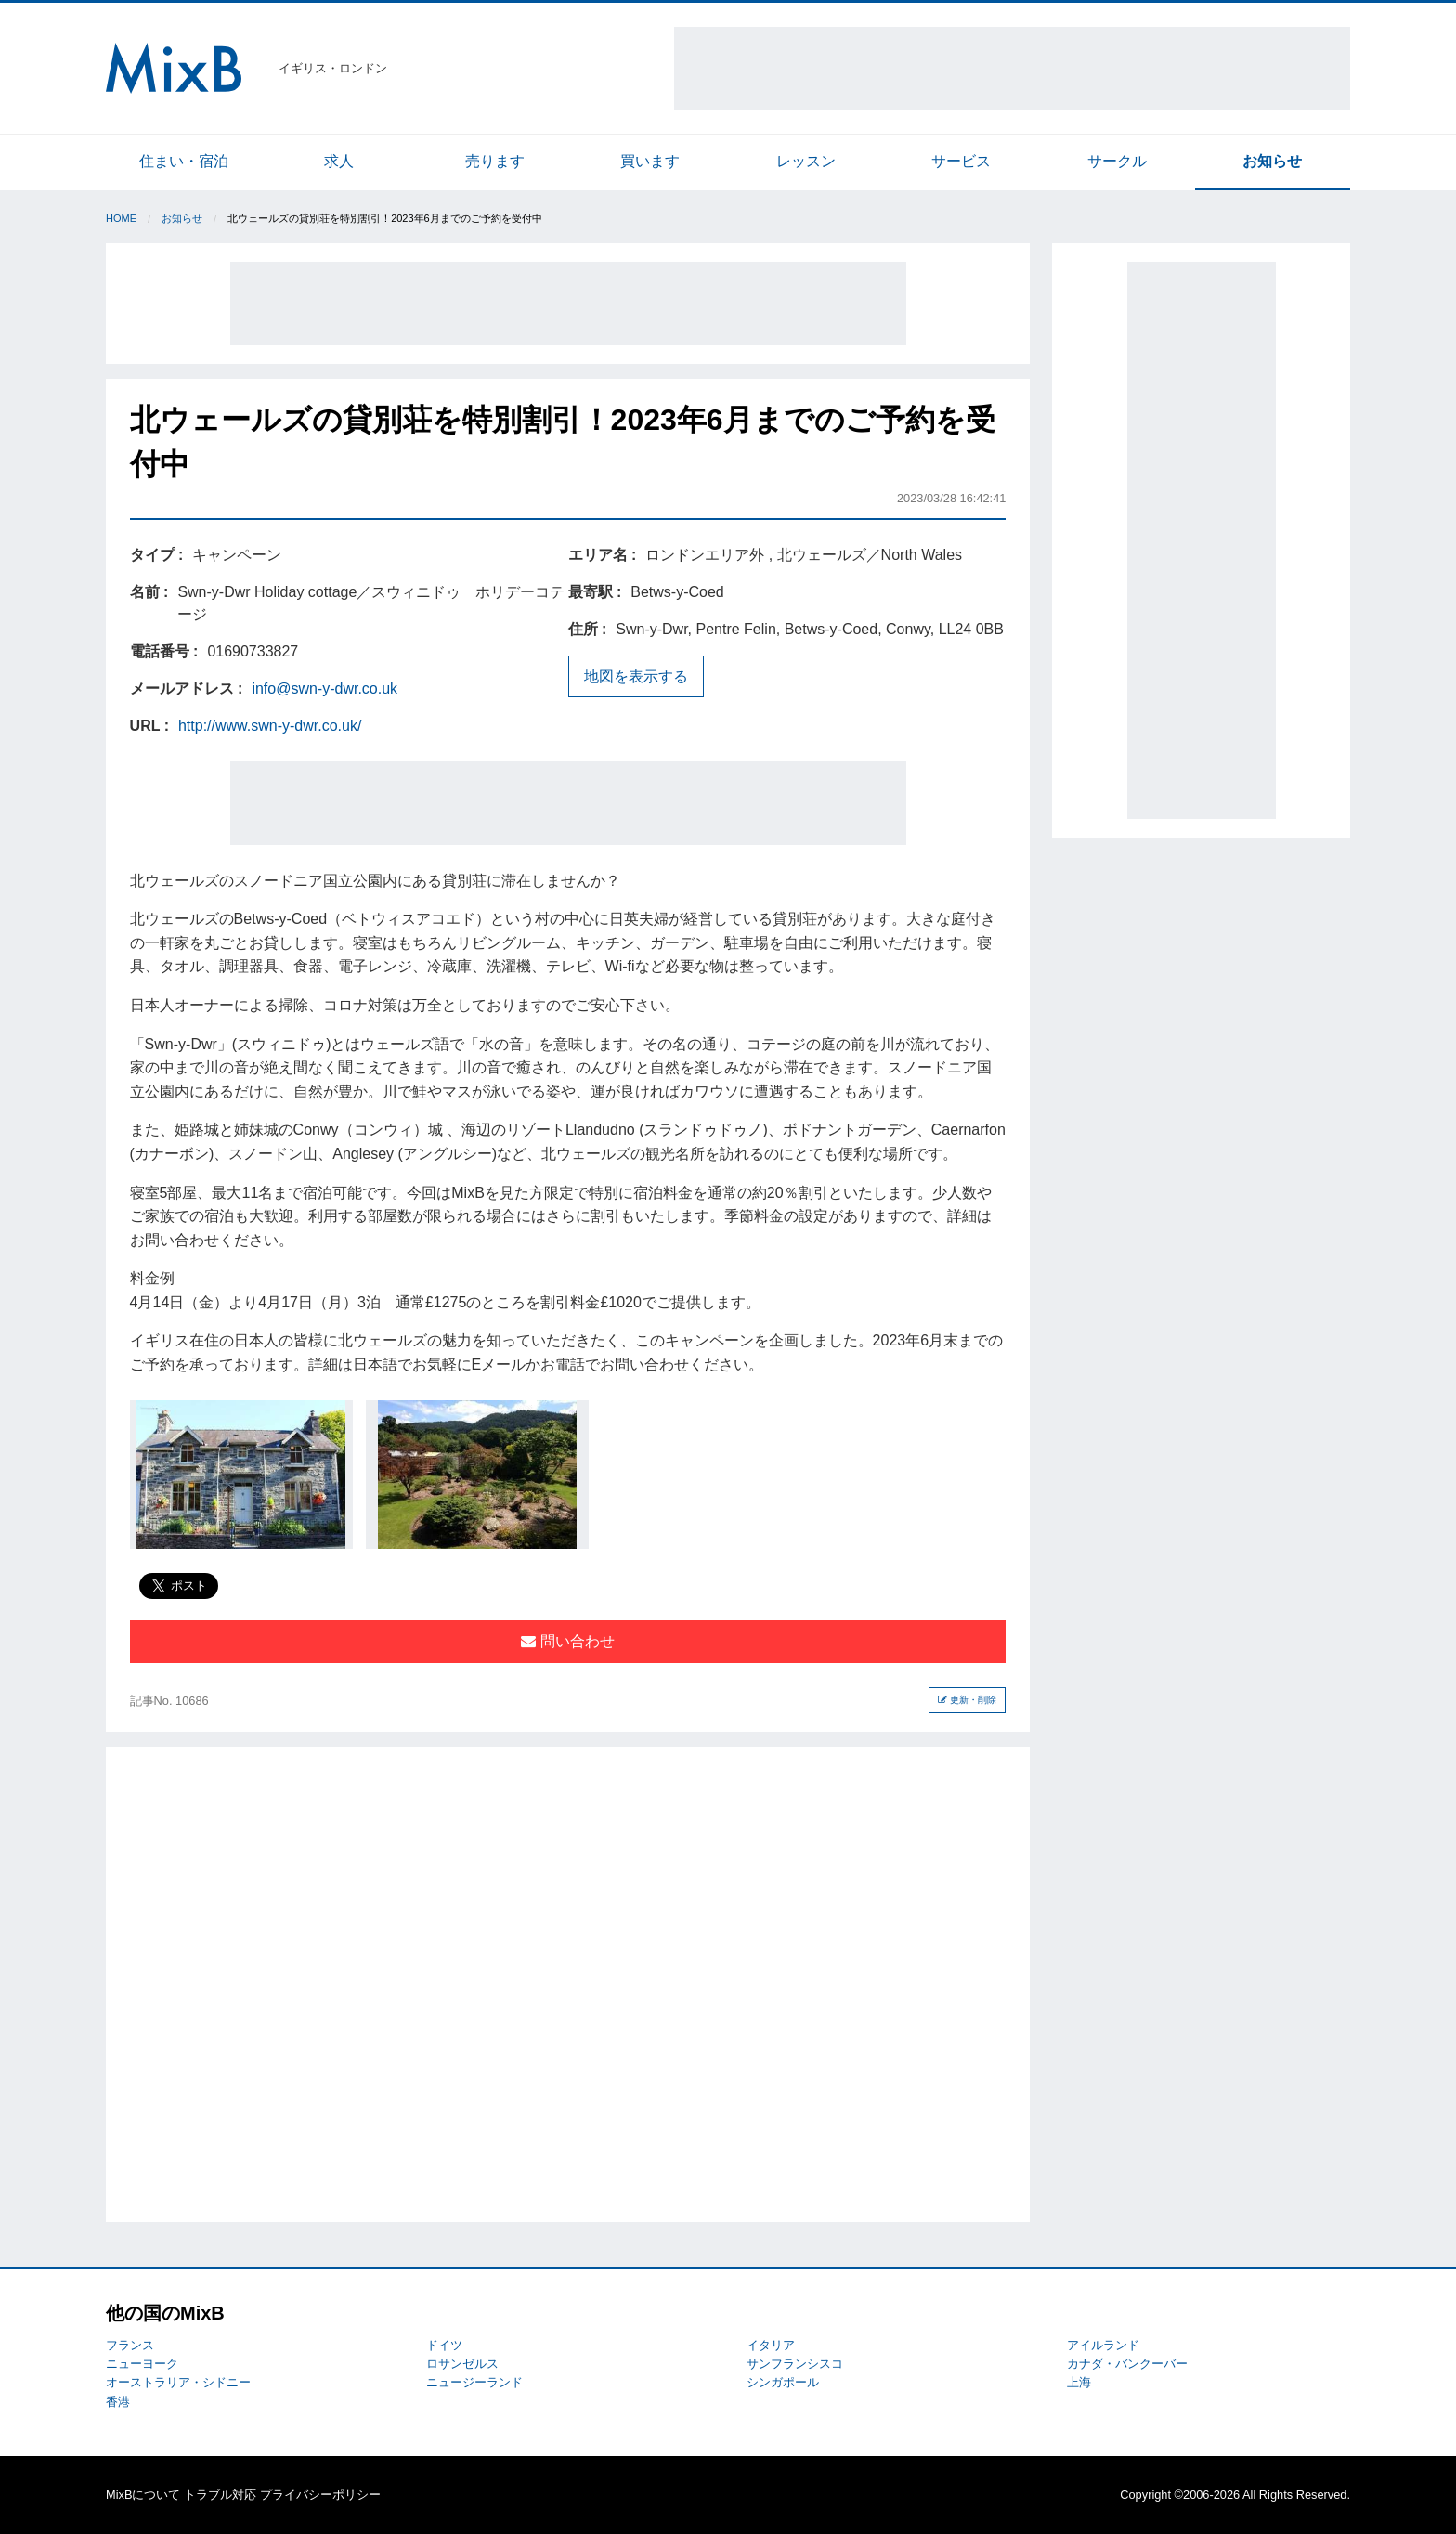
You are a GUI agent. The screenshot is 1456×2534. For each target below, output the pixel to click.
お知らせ (1272, 161)
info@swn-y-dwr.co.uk (324, 688)
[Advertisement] (1012, 68)
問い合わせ (567, 1641)
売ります (495, 161)
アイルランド (1103, 2345)
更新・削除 (967, 1700)
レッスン (806, 161)
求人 (339, 161)
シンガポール (783, 2382)
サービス (961, 161)
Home (121, 218)
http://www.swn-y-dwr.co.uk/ (269, 726)
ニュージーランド (474, 2382)
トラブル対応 (220, 2495)
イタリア (771, 2345)
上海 (1079, 2382)
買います (650, 161)
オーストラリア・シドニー (178, 2382)
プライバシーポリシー (320, 2495)
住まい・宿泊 (183, 161)
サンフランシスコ (795, 2364)
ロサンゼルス (462, 2364)
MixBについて (143, 2495)
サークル (1117, 161)
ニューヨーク (142, 2364)
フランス (130, 2345)
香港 (118, 2402)
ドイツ (444, 2345)
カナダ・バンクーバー (1127, 2364)
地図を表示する (636, 676)
